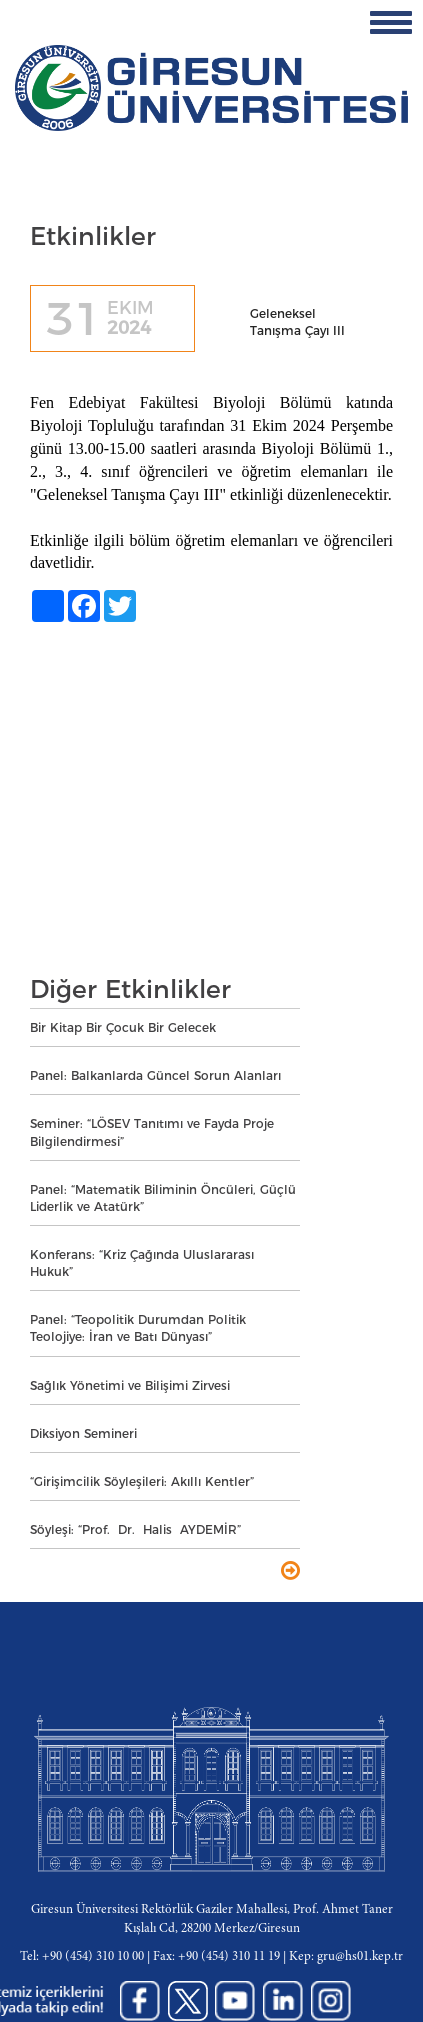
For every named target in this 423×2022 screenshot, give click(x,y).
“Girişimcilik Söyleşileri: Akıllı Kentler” (142, 1481)
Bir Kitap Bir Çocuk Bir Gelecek (123, 1027)
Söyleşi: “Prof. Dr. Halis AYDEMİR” (135, 1529)
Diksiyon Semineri (83, 1433)
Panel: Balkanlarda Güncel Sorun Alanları (155, 1075)
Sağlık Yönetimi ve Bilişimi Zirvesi (130, 1385)
